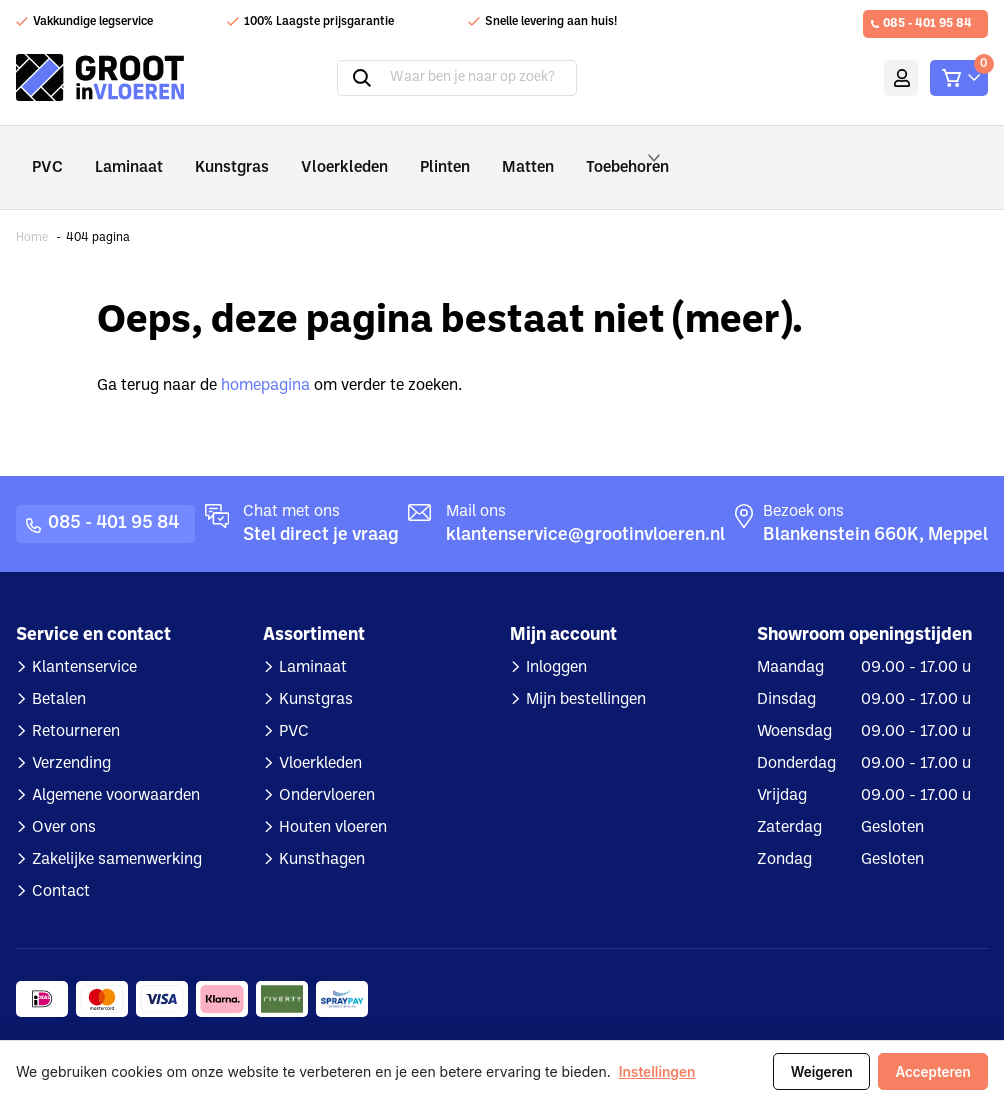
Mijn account (868, 78)
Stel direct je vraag (321, 508)
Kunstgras (216, 153)
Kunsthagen (322, 833)
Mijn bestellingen (586, 673)
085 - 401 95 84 (927, 24)
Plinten (410, 153)
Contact (61, 865)
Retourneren (76, 705)
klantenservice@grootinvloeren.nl (585, 508)
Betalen (59, 673)
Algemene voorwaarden (116, 769)
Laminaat (121, 153)
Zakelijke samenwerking (117, 833)
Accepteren (931, 1072)
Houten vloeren (333, 801)
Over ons (64, 801)
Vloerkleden (318, 153)
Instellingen (658, 1072)
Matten (486, 153)
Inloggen (556, 641)
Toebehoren (597, 154)
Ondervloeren (327, 769)
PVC (45, 153)
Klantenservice (84, 641)
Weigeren (815, 1072)
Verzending (71, 737)
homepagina (265, 359)
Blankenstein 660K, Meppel (875, 508)
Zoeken (335, 78)
